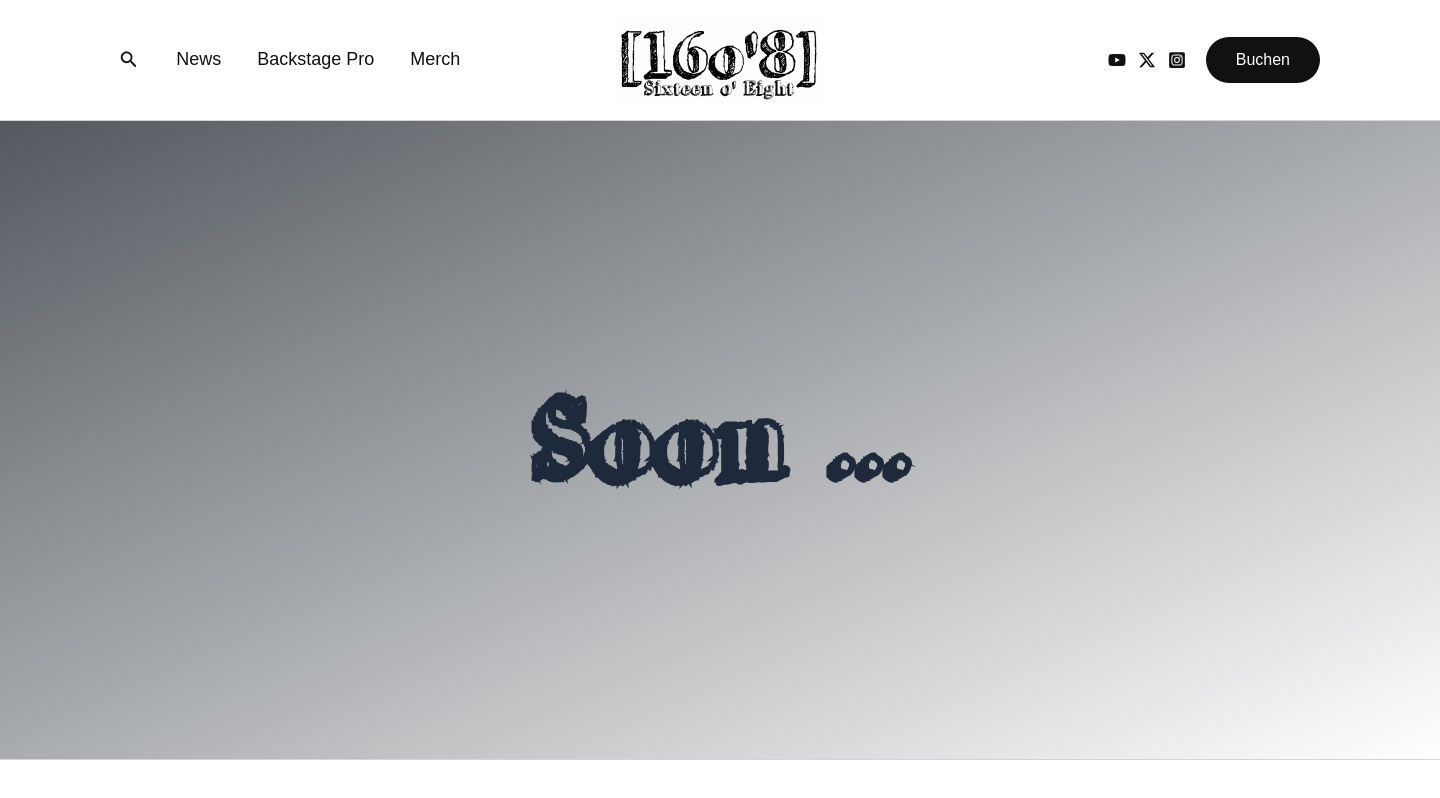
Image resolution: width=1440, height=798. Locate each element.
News (198, 59)
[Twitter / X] (1147, 60)
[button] (129, 60)
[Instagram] (1177, 60)
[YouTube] (1117, 60)
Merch (435, 59)
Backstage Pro (315, 59)
